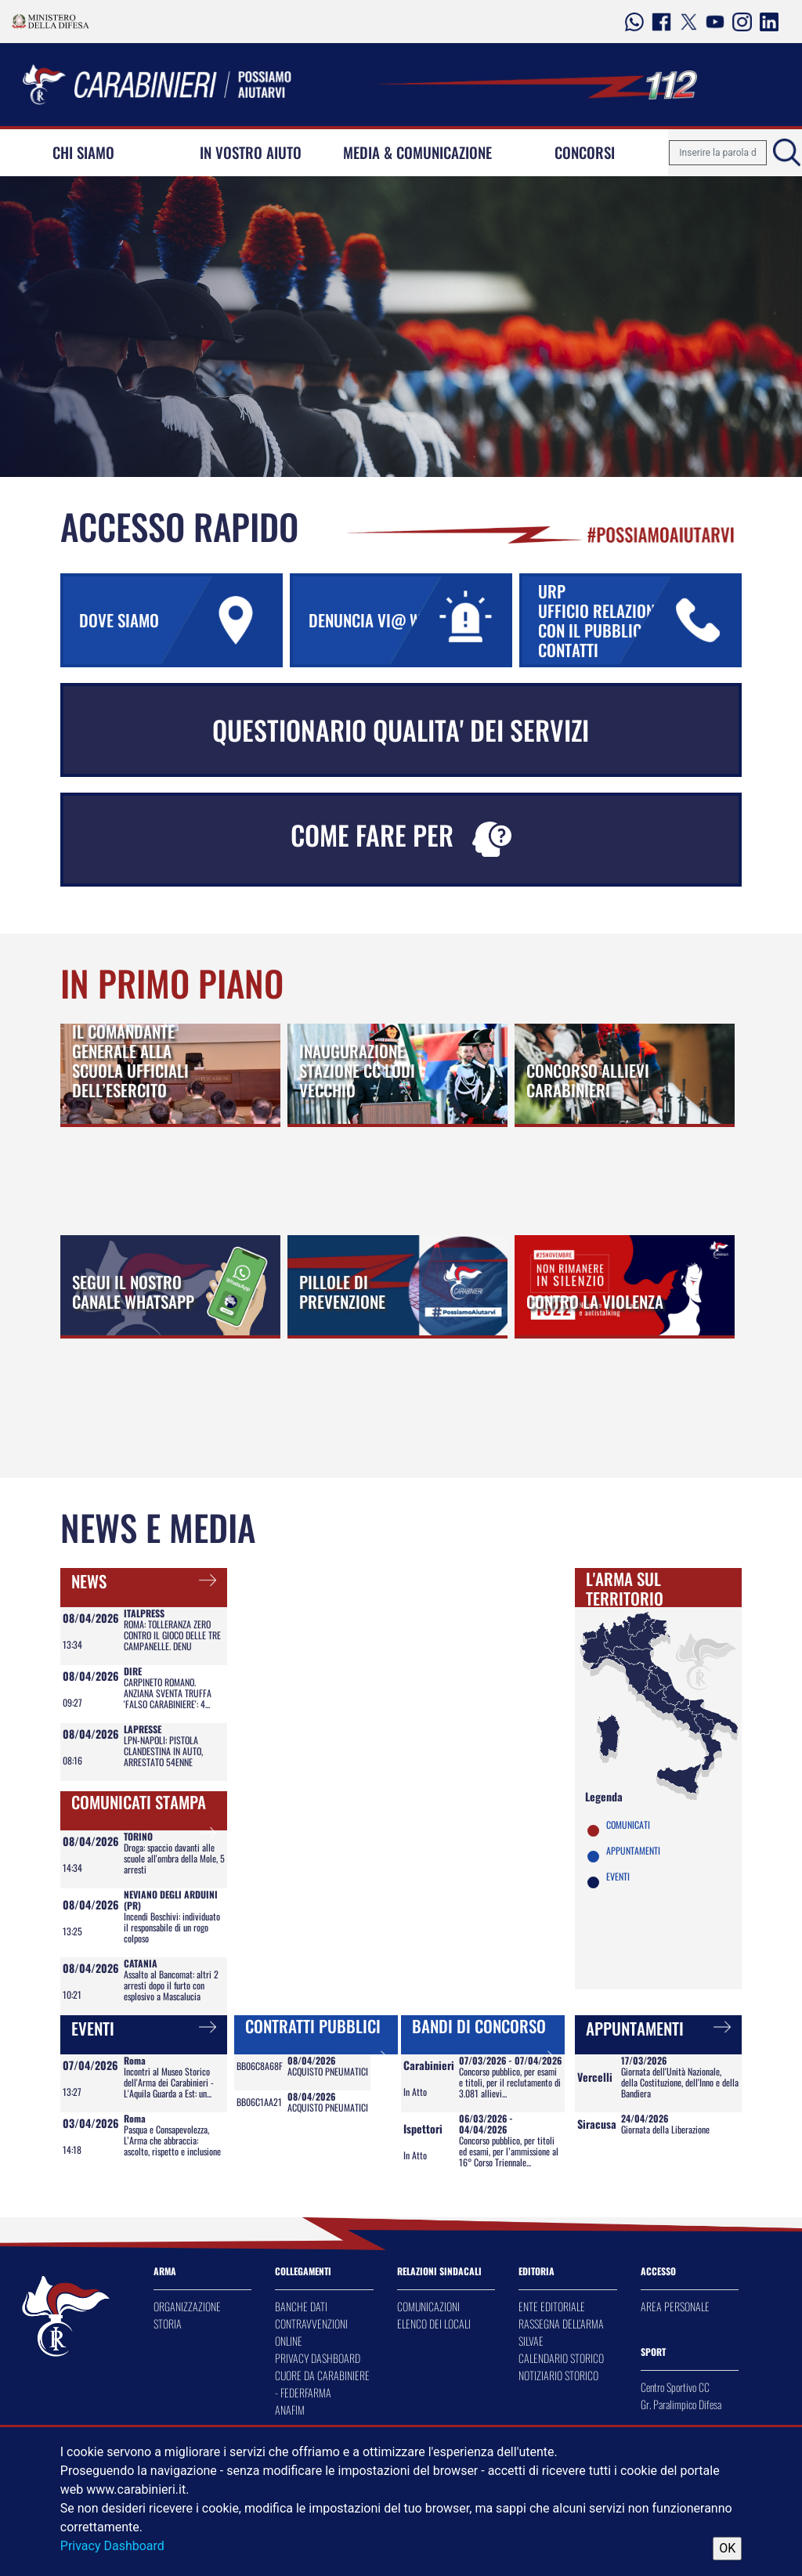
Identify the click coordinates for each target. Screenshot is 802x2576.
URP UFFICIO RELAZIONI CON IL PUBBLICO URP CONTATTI (638, 620)
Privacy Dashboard (112, 2545)
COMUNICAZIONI (428, 2306)
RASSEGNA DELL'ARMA (561, 2323)
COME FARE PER (401, 836)
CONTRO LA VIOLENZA (594, 1301)
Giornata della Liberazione (665, 2129)
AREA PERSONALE (675, 2306)
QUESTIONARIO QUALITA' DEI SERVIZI (400, 730)
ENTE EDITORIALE (551, 2306)
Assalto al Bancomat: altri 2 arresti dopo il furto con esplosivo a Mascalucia (171, 1985)
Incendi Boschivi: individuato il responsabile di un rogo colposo (172, 1927)
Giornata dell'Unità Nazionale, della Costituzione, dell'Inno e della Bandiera (680, 2082)
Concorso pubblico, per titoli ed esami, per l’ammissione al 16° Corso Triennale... (508, 2151)
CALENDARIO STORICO (561, 2358)
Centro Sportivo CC (675, 2387)
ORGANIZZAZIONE (187, 2306)
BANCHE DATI (301, 2306)
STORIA (168, 2323)
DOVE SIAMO (179, 620)
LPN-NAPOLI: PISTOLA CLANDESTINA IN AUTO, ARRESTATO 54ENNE (163, 1751)
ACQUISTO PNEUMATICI (327, 2071)
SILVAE (531, 2340)
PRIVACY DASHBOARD (317, 2358)
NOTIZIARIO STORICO (558, 2375)
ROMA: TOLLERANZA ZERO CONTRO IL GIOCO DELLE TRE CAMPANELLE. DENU (172, 1635)
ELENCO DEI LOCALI (434, 2323)
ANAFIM (290, 2409)
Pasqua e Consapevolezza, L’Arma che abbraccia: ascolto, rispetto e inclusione (172, 2140)
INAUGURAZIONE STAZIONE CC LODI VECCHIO (357, 1070)
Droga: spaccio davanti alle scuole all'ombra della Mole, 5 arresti (174, 1858)
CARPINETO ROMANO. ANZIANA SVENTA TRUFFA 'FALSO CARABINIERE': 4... (167, 1693)
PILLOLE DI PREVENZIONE (342, 1291)
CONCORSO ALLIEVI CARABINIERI (587, 1080)
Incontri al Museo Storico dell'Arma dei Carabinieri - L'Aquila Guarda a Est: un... (169, 2082)
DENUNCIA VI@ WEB (409, 620)
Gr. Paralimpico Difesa (681, 2404)
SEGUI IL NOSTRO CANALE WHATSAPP (133, 1291)
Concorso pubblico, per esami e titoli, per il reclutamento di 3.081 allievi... (510, 2082)
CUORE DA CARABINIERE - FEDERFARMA (322, 2384)
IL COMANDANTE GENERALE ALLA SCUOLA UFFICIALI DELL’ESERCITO (130, 1060)
